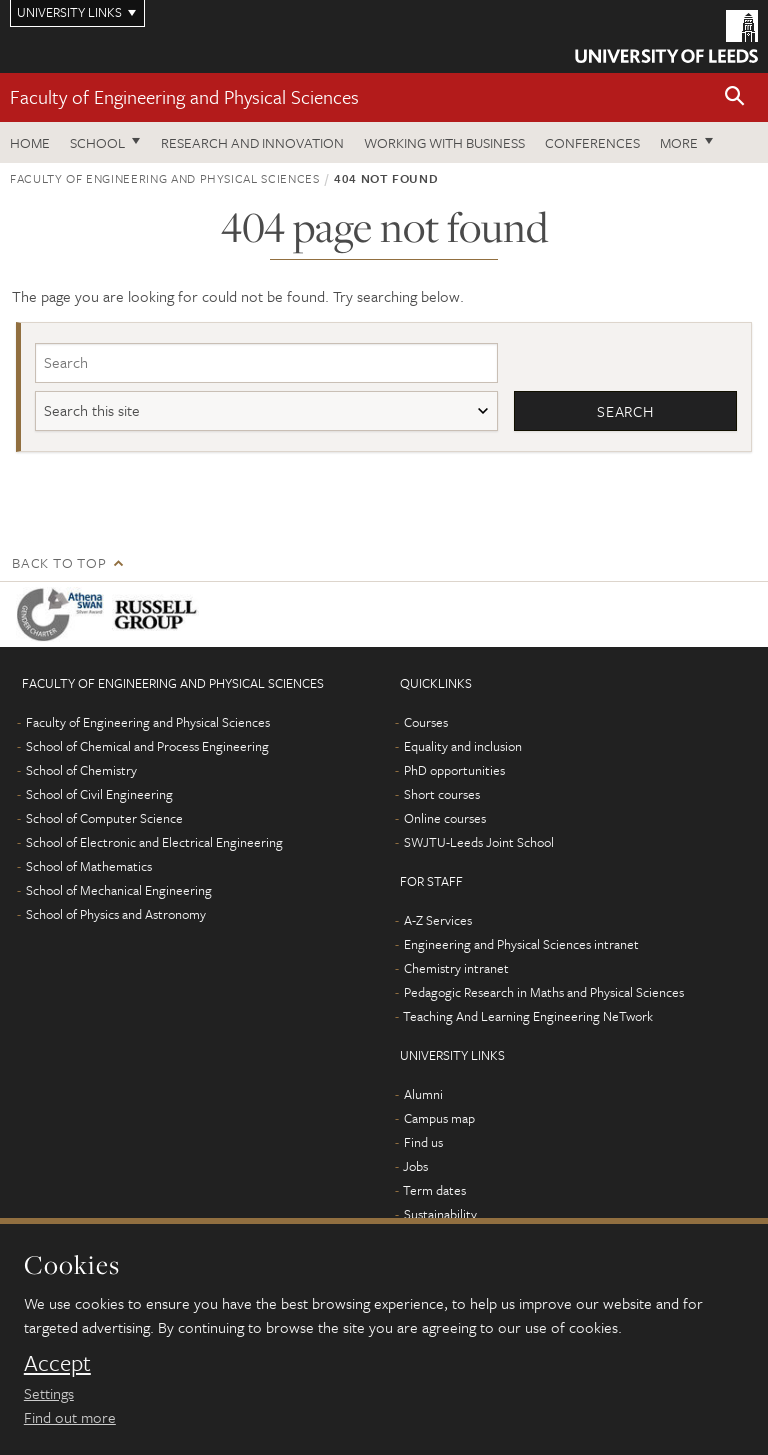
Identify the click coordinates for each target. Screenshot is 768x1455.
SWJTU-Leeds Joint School (479, 842)
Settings (49, 1393)
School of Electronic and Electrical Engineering (154, 842)
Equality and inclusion (463, 746)
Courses (426, 722)
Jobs (415, 1166)
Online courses (445, 818)
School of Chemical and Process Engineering (147, 746)
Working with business (444, 142)
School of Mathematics (89, 866)
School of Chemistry (81, 770)
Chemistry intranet (456, 968)
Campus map (439, 1118)
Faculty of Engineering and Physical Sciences (184, 96)
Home (30, 142)
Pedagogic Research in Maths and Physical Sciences (544, 992)
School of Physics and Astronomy (116, 914)
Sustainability (440, 1214)
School (97, 142)
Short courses (442, 794)
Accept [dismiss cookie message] (57, 1363)
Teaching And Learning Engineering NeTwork (528, 1016)
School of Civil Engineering (99, 794)
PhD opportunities (454, 770)
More (679, 142)
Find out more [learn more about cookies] (70, 1417)
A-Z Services (438, 920)
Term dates (434, 1190)
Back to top (59, 562)
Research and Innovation (252, 142)
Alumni (423, 1094)
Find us (423, 1142)
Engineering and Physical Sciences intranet (521, 944)
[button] (735, 97)
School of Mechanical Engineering (119, 890)
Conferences (592, 142)
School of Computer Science (104, 818)
